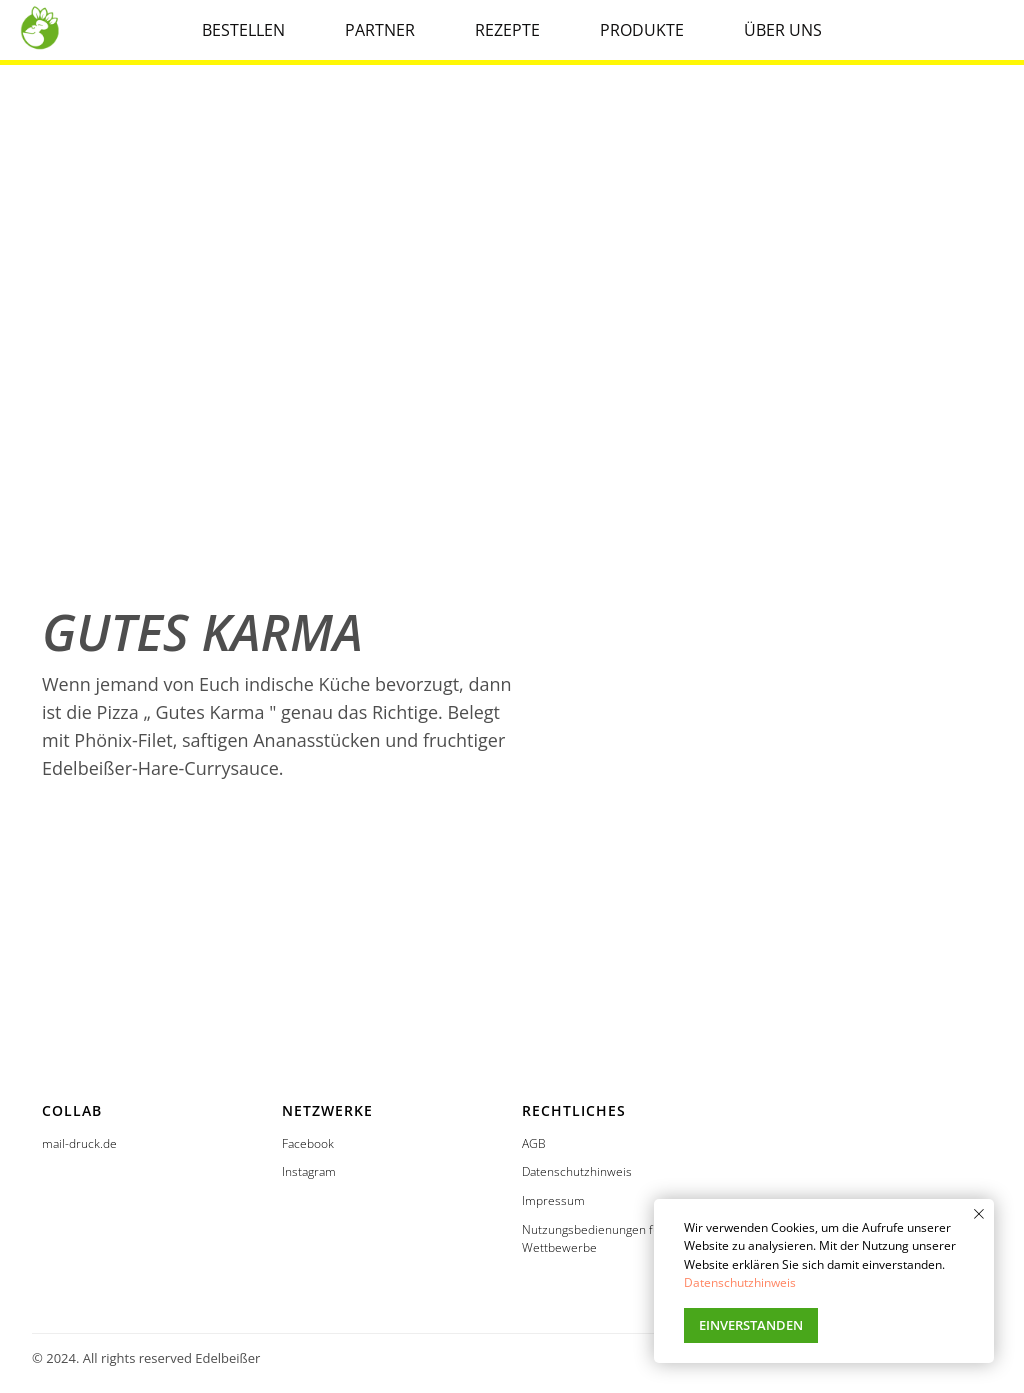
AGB (534, 1143)
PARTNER (380, 30)
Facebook (308, 1143)
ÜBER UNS (783, 30)
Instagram (309, 1171)
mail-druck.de (79, 1143)
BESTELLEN (243, 30)
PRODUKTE (642, 30)
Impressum (553, 1200)
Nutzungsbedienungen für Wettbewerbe (593, 1239)
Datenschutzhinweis (577, 1171)
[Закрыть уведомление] (979, 1214)
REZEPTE (507, 30)
